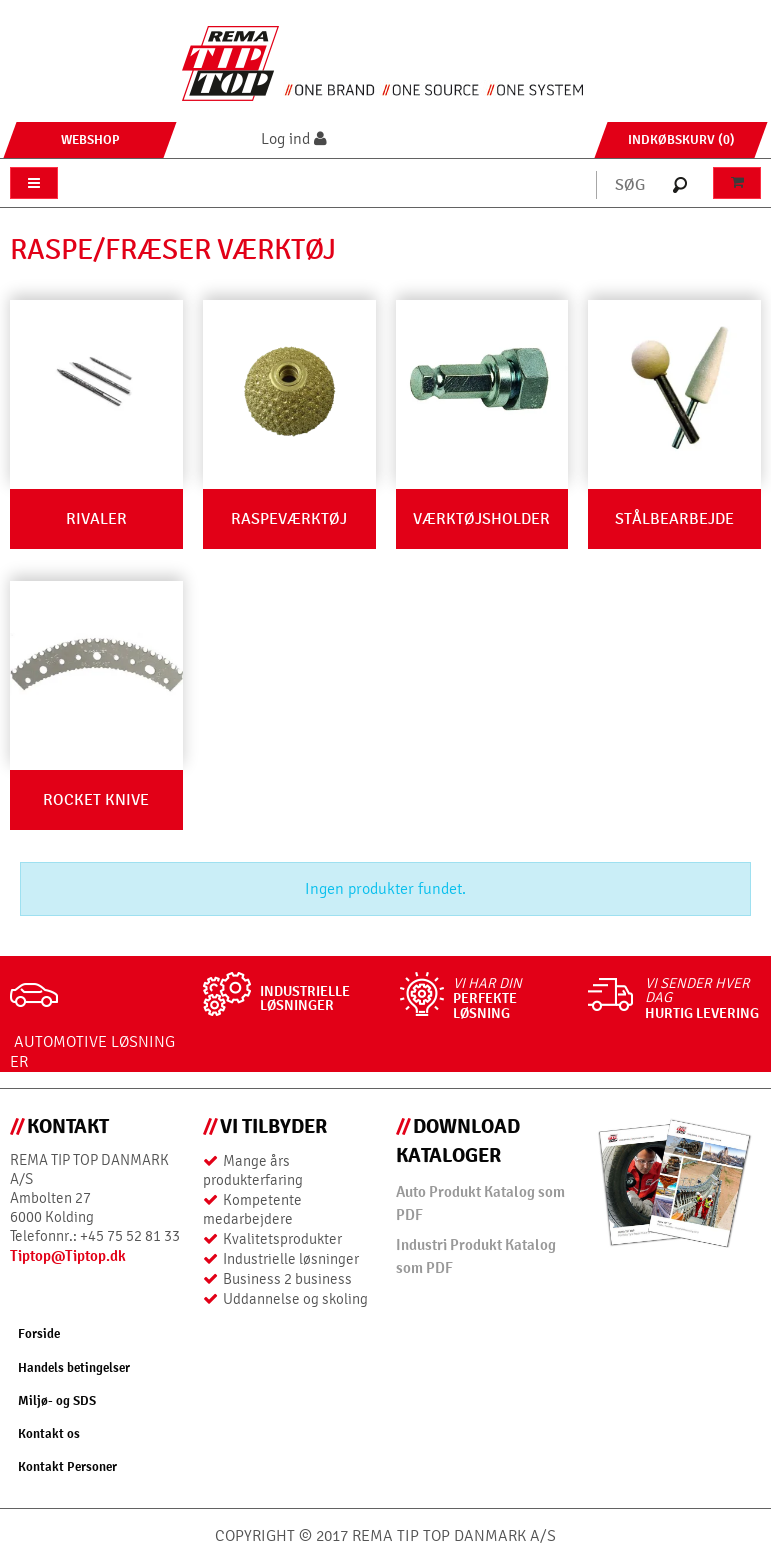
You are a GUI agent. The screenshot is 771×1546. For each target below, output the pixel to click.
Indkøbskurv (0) (681, 139)
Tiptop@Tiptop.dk (68, 1255)
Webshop (90, 139)
